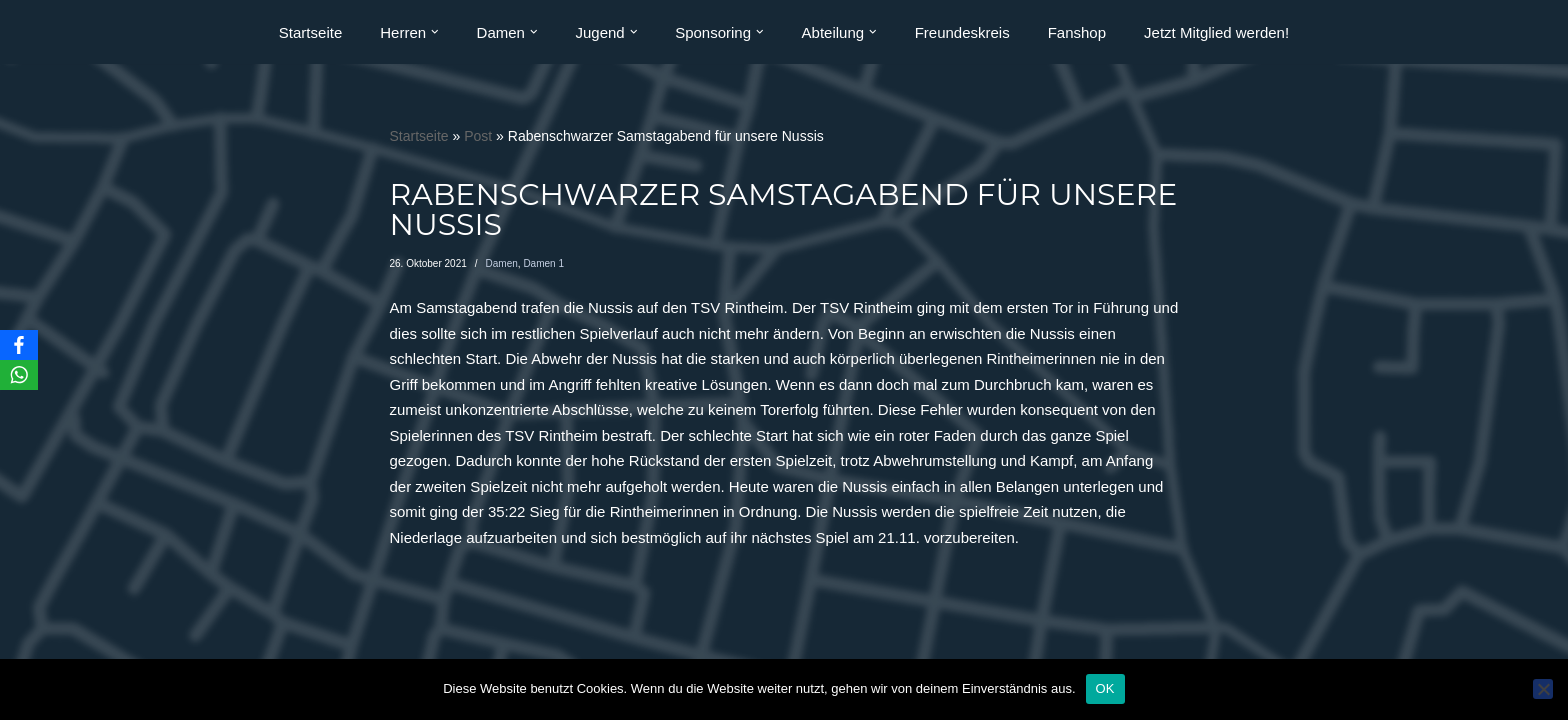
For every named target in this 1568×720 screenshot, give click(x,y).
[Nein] (1543, 689)
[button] (435, 32)
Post (478, 136)
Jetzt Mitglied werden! (1216, 32)
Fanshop (1077, 32)
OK (1105, 688)
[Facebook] (19, 345)
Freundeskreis (962, 32)
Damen (502, 263)
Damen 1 (543, 263)
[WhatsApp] (19, 375)
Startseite (310, 32)
